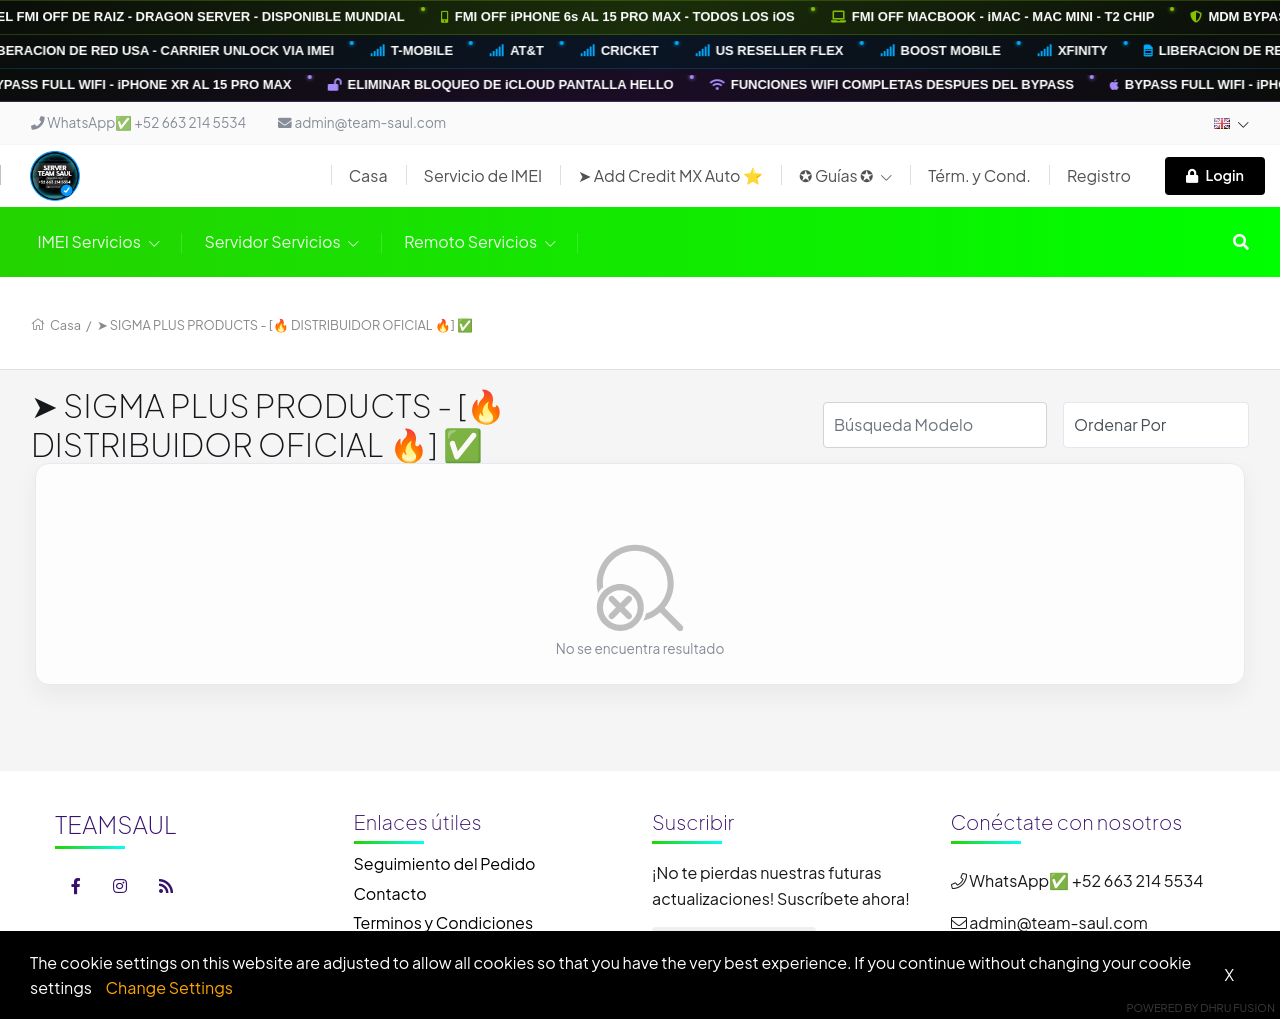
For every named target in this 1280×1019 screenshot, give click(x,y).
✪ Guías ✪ (845, 175)
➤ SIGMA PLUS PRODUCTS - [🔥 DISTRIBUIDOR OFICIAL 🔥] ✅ (285, 325)
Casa (368, 175)
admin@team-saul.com (362, 122)
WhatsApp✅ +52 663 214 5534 (138, 122)
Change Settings (169, 987)
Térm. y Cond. (979, 175)
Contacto (390, 893)
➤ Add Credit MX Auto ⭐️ (670, 175)
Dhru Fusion (1237, 1007)
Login (1215, 175)
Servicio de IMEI (483, 175)
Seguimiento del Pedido (445, 863)
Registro (1099, 175)
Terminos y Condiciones (444, 922)
